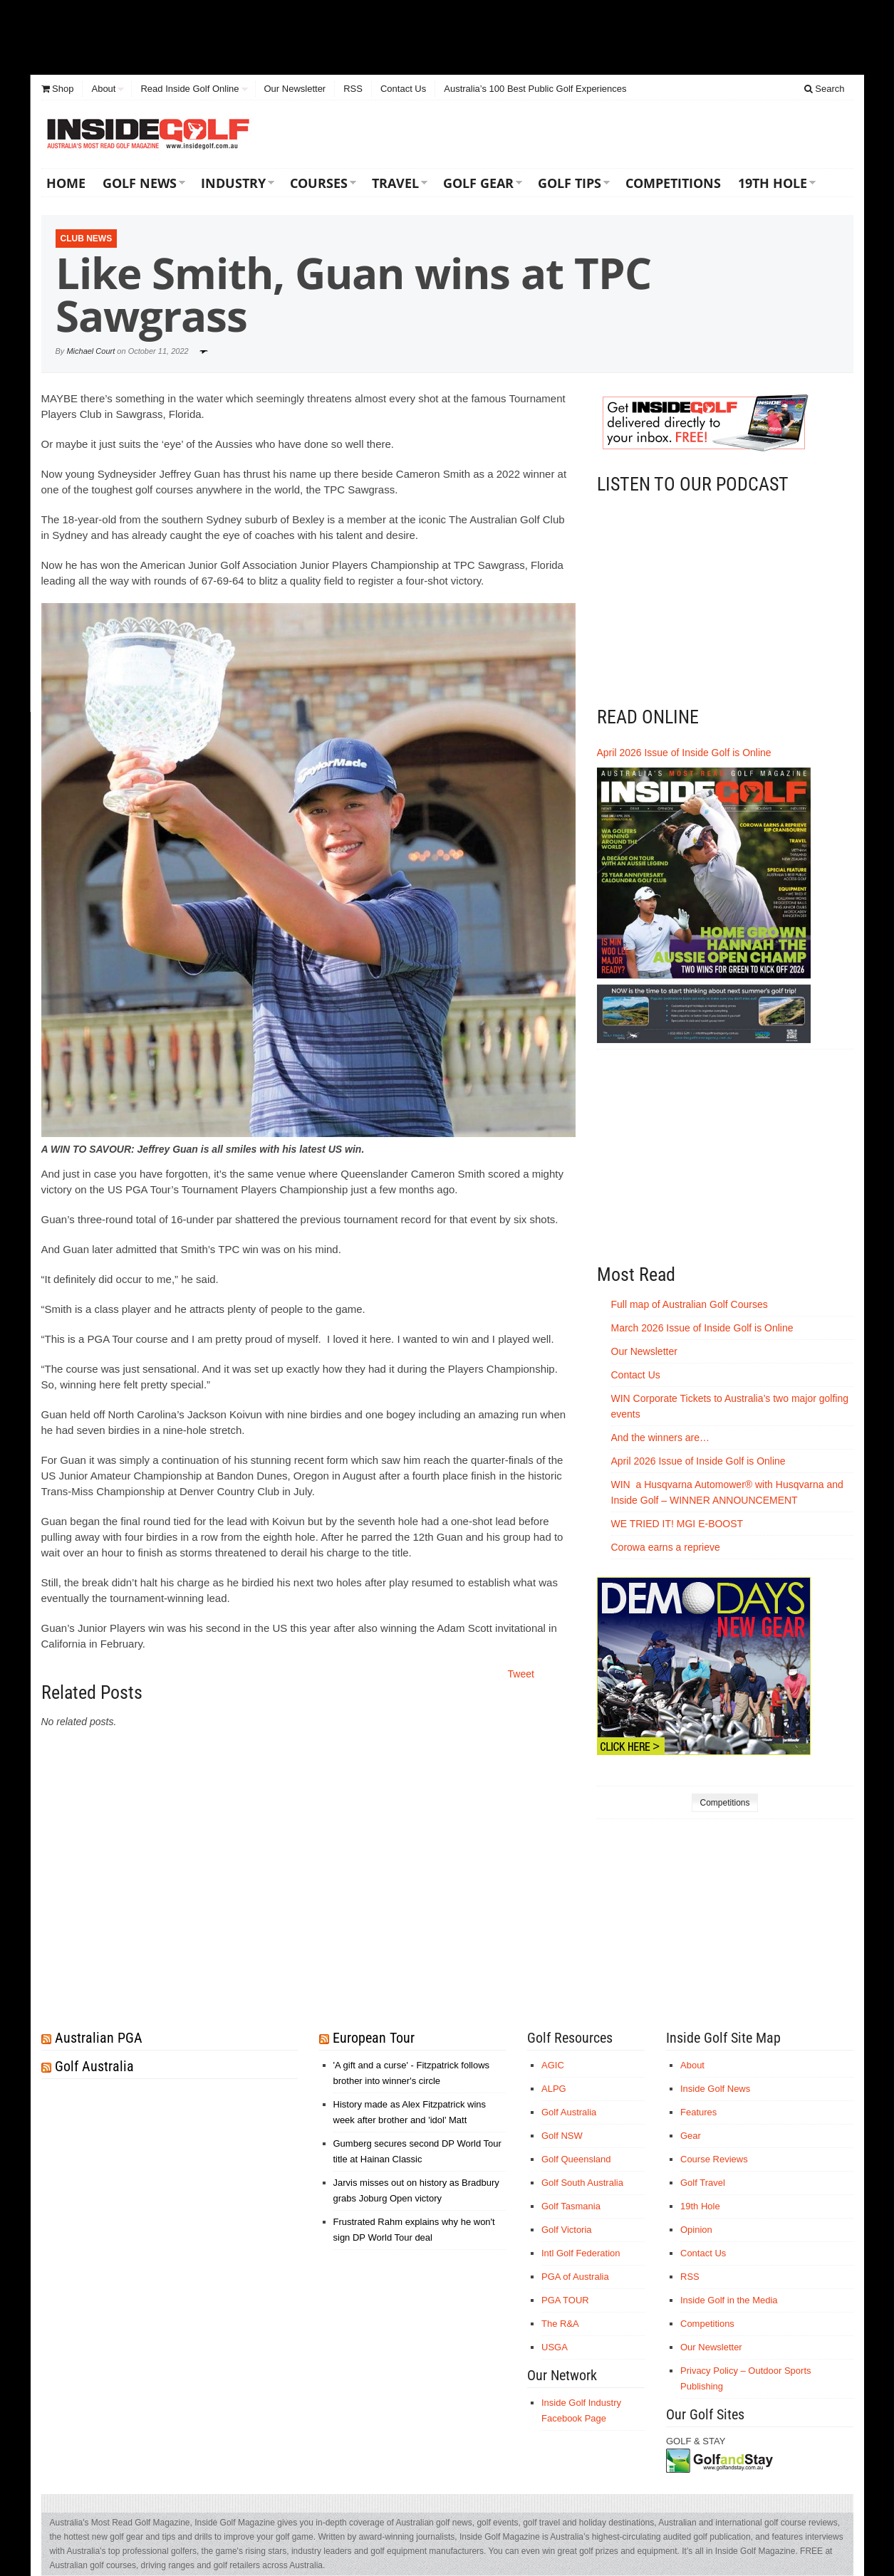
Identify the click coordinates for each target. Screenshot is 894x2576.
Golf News (140, 183)
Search (824, 88)
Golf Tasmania (571, 2206)
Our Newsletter (295, 88)
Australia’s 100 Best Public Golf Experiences (535, 88)
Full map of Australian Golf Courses (689, 1304)
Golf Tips (569, 183)
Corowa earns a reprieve (667, 1547)
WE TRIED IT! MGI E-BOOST (677, 1523)
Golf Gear (478, 183)
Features (698, 2112)
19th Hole (772, 183)
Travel (395, 183)
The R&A (560, 2323)
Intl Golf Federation (580, 2253)
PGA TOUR (565, 2300)
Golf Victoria (566, 2229)
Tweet (521, 1674)
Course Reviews (714, 2159)
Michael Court (90, 351)
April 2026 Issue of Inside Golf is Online (684, 752)
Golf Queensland (576, 2159)
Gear (690, 2135)
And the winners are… (660, 1437)
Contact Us (403, 88)
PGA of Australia (575, 2276)
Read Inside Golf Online (189, 88)
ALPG (553, 2088)
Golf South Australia (582, 2182)
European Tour (374, 2037)
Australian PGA (98, 2037)
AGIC (552, 2065)
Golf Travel (702, 2182)
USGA (554, 2347)
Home (65, 183)
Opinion (696, 2229)
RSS (353, 88)
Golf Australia (94, 2066)
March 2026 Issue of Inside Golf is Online (702, 1328)
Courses (319, 183)
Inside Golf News (715, 2088)
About (103, 88)
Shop (57, 88)
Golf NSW (562, 2135)
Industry (233, 183)
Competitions (673, 183)
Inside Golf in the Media (729, 2300)
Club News (87, 239)
